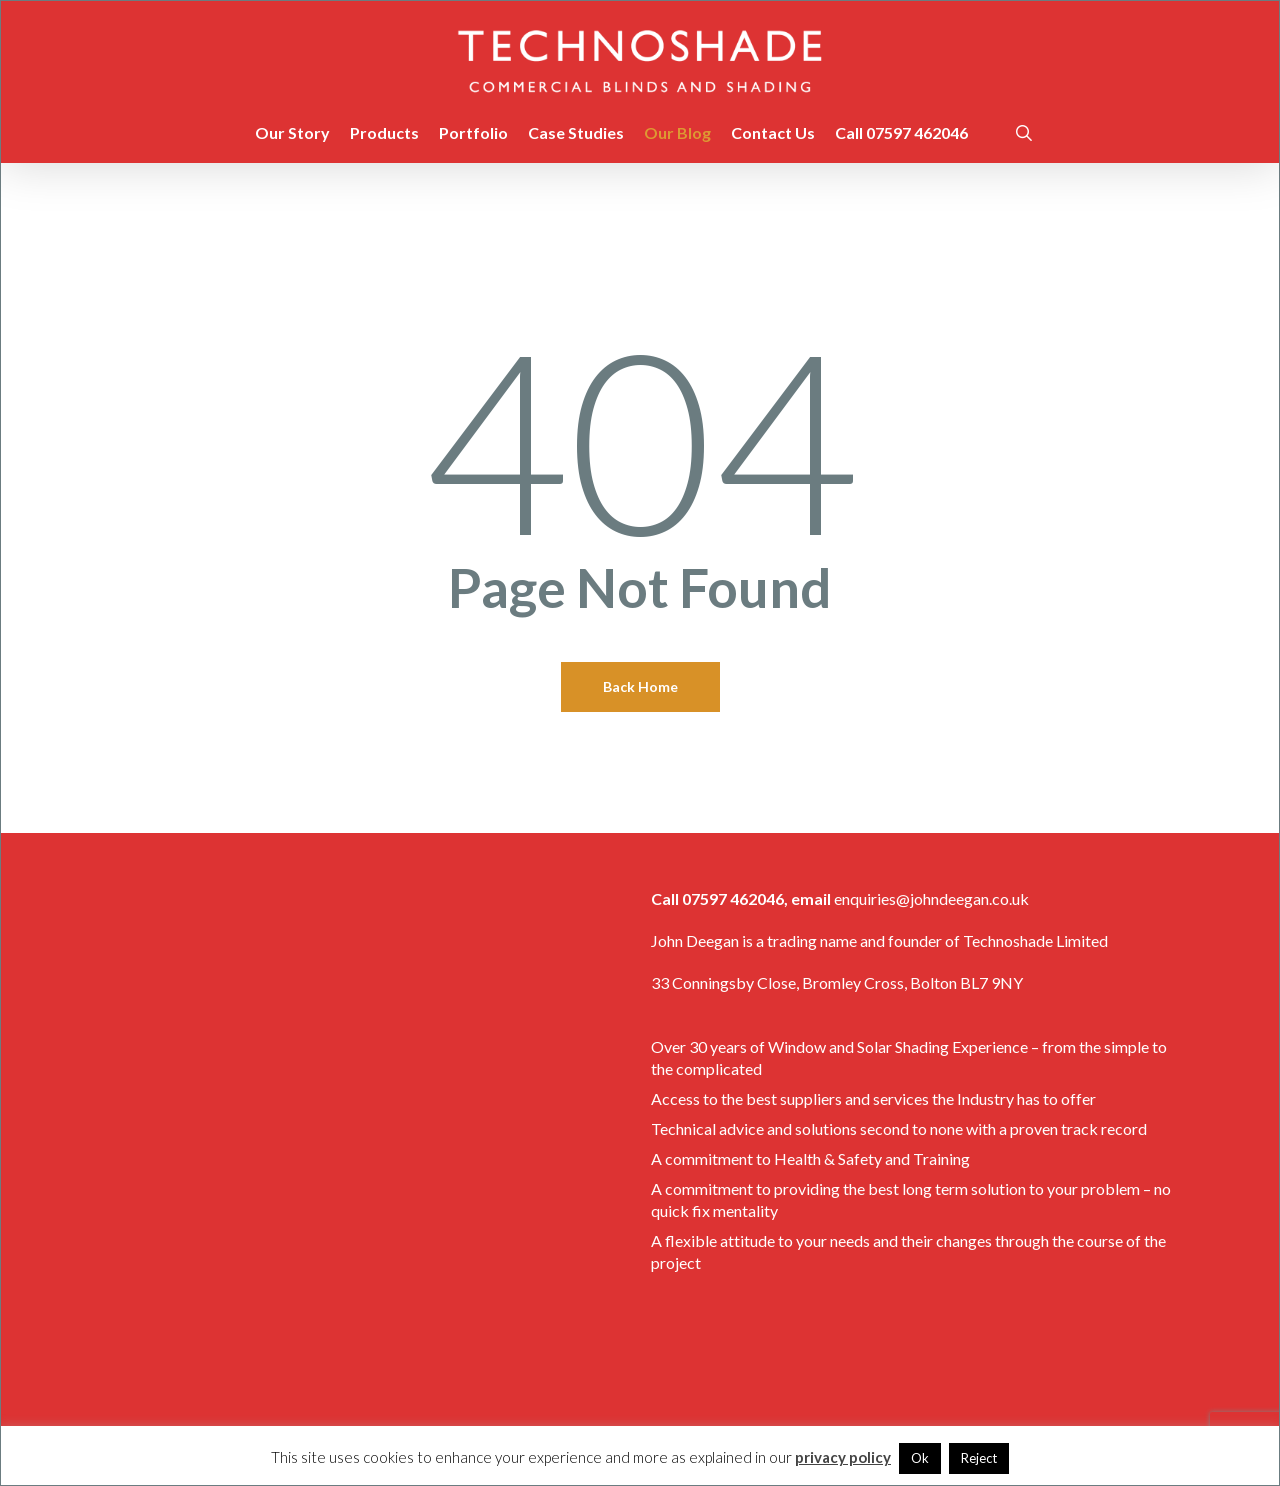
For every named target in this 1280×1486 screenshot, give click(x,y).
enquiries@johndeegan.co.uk (931, 898)
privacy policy (843, 1457)
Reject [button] (979, 1458)
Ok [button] (920, 1458)
